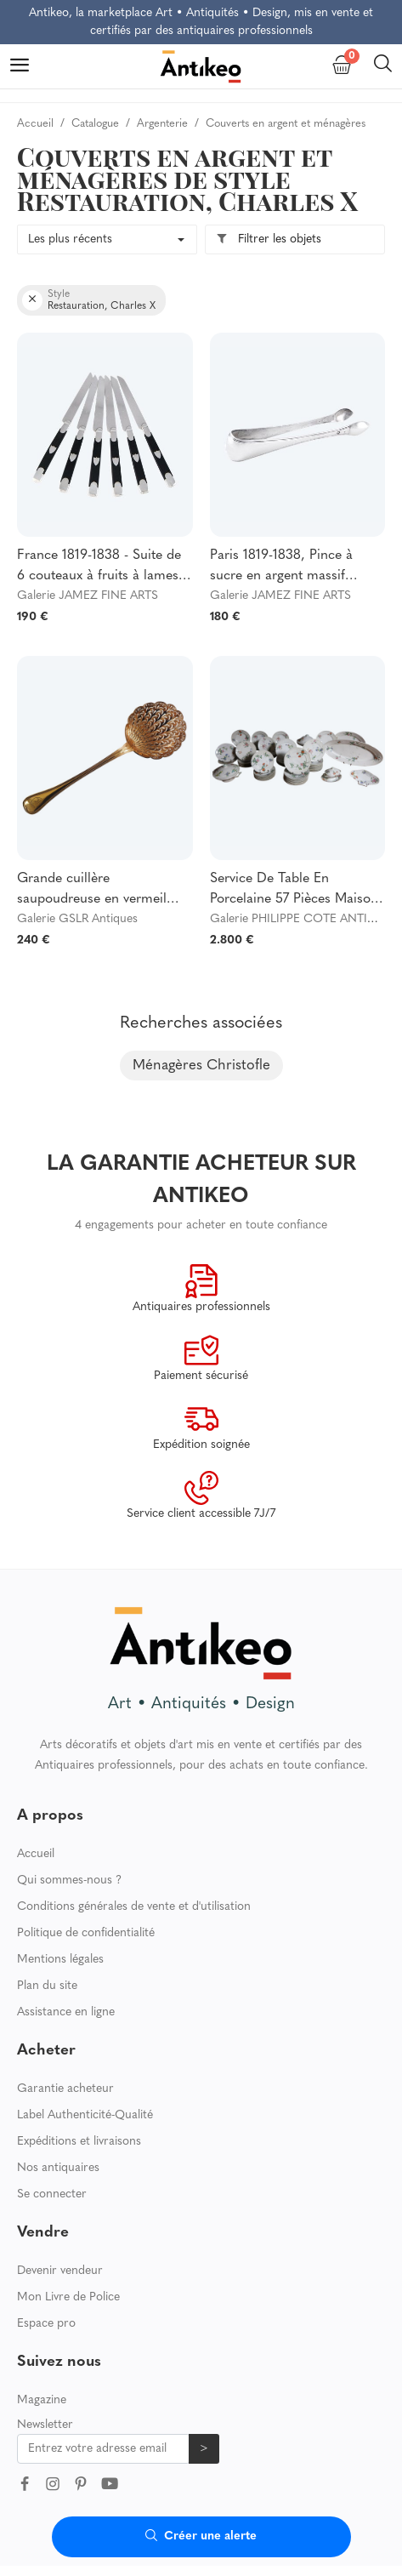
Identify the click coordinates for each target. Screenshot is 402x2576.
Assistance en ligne (66, 2012)
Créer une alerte (201, 2536)
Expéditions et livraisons (79, 2141)
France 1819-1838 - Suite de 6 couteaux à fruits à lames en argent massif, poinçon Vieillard (99, 567)
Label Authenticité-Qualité (85, 2115)
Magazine (41, 2400)
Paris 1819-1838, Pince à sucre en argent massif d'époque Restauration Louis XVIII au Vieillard (294, 567)
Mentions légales (60, 1959)
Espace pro (46, 2323)
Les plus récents (70, 239)
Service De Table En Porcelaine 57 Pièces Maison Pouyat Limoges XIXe (294, 890)
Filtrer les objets (268, 239)
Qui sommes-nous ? (69, 1880)
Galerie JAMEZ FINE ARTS (87, 596)
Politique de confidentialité (86, 1933)
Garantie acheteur (65, 2089)
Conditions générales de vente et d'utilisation (134, 1907)
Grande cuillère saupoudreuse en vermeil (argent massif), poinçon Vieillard (92, 890)
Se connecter (52, 2194)
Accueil (35, 1854)
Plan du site (47, 1986)
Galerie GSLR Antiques (77, 919)
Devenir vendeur (60, 2271)
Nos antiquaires (58, 2168)
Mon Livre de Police (68, 2297)
